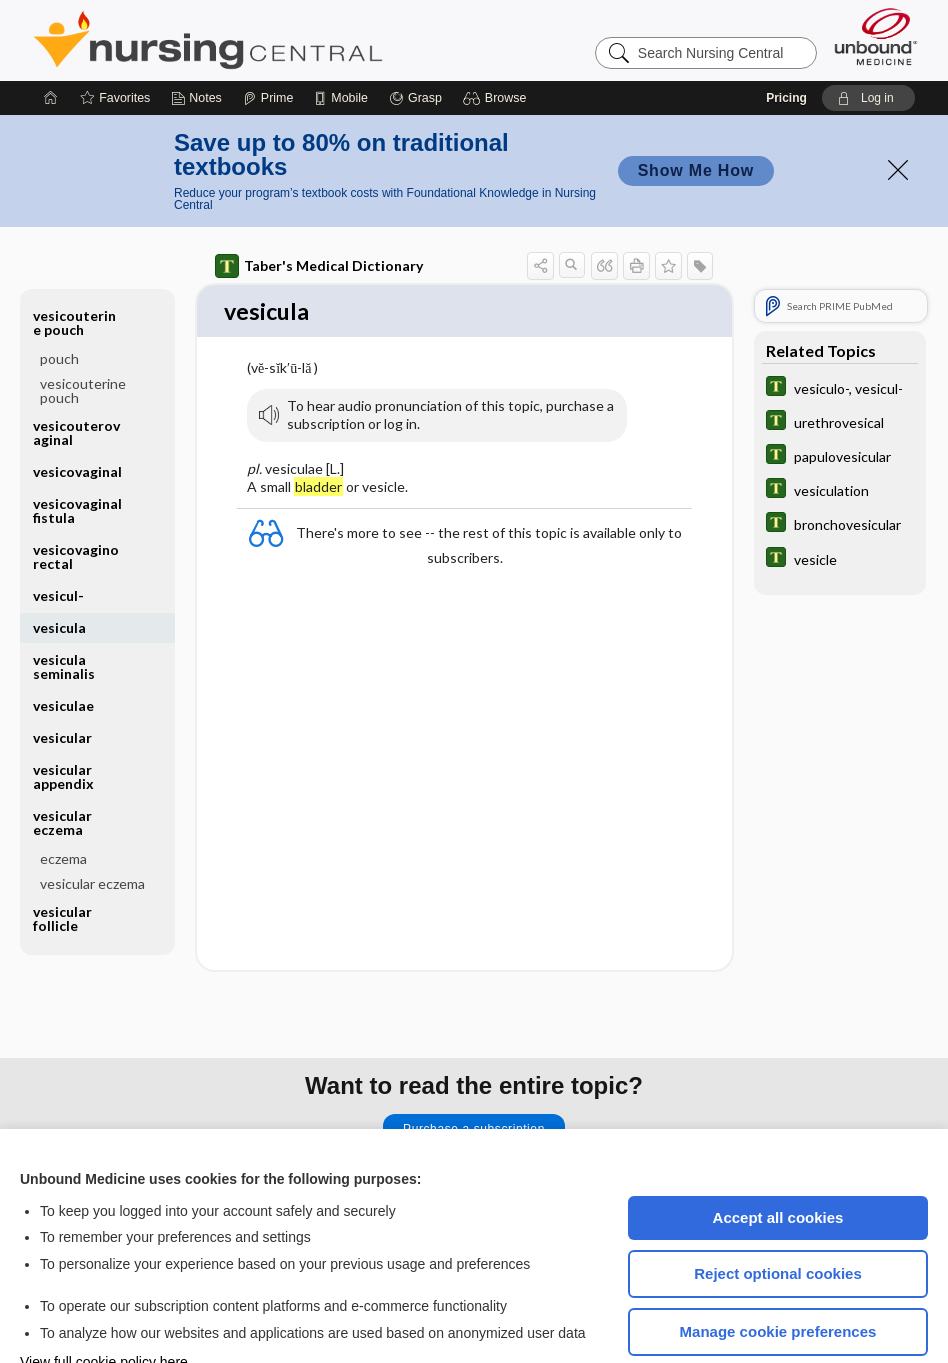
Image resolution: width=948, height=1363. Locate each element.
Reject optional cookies (778, 1213)
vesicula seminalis (64, 606)
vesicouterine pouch (74, 262)
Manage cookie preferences (778, 1271)
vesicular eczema (62, 762)
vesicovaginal (77, 411)
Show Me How (696, 110)
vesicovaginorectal (76, 496)
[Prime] (268, 38)
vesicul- (58, 535)
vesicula (59, 567)
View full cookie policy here (104, 1302)
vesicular (62, 677)
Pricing (786, 38)
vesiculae (63, 645)
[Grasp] (415, 38)
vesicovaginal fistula (77, 450)
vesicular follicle (62, 858)
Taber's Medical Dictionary (319, 206)
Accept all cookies (778, 1157)
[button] (497, 38)
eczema (63, 798)
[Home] (51, 38)
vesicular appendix (63, 716)
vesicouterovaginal (76, 372)
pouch (59, 298)
